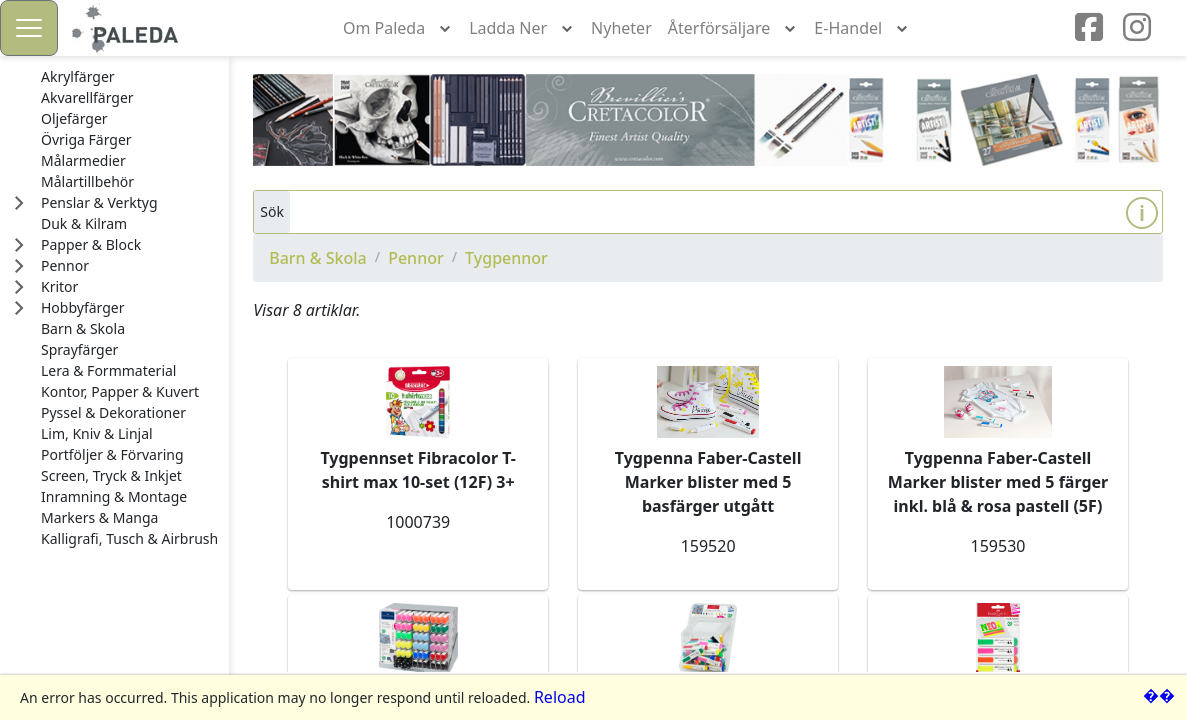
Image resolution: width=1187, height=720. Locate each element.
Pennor (416, 258)
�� (1159, 695)
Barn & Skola (318, 258)
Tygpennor (506, 258)
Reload (560, 697)
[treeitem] (129, 77)
